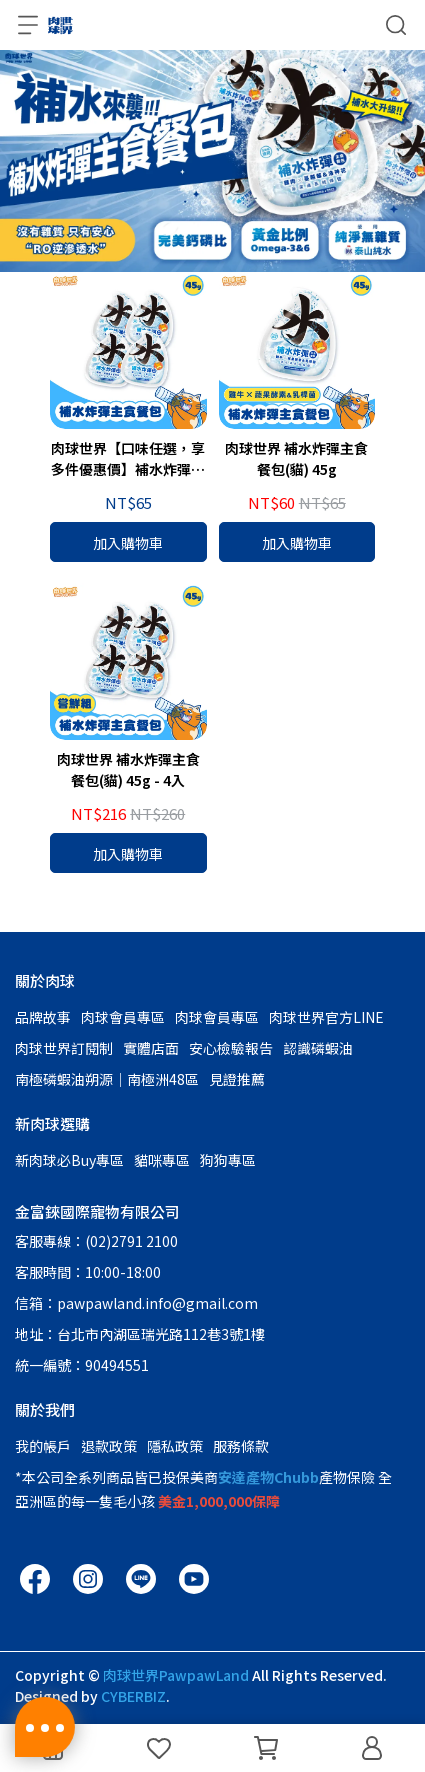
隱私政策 (175, 1446)
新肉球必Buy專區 (69, 1160)
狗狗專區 (228, 1160)
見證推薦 (237, 1079)
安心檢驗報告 (231, 1048)
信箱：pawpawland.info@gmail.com (136, 1303)
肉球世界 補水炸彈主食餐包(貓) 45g (296, 458)
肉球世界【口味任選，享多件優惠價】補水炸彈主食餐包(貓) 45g (128, 459)
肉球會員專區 (123, 1017)
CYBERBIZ (133, 1696)
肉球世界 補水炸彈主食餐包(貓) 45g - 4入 (128, 769)
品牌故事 (43, 1017)
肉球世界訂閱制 (64, 1048)
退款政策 (109, 1446)
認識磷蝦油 (318, 1048)
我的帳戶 (43, 1446)
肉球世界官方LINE (326, 1017)
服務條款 (241, 1446)
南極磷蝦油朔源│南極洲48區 (107, 1079)
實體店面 (151, 1048)
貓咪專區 (162, 1160)
